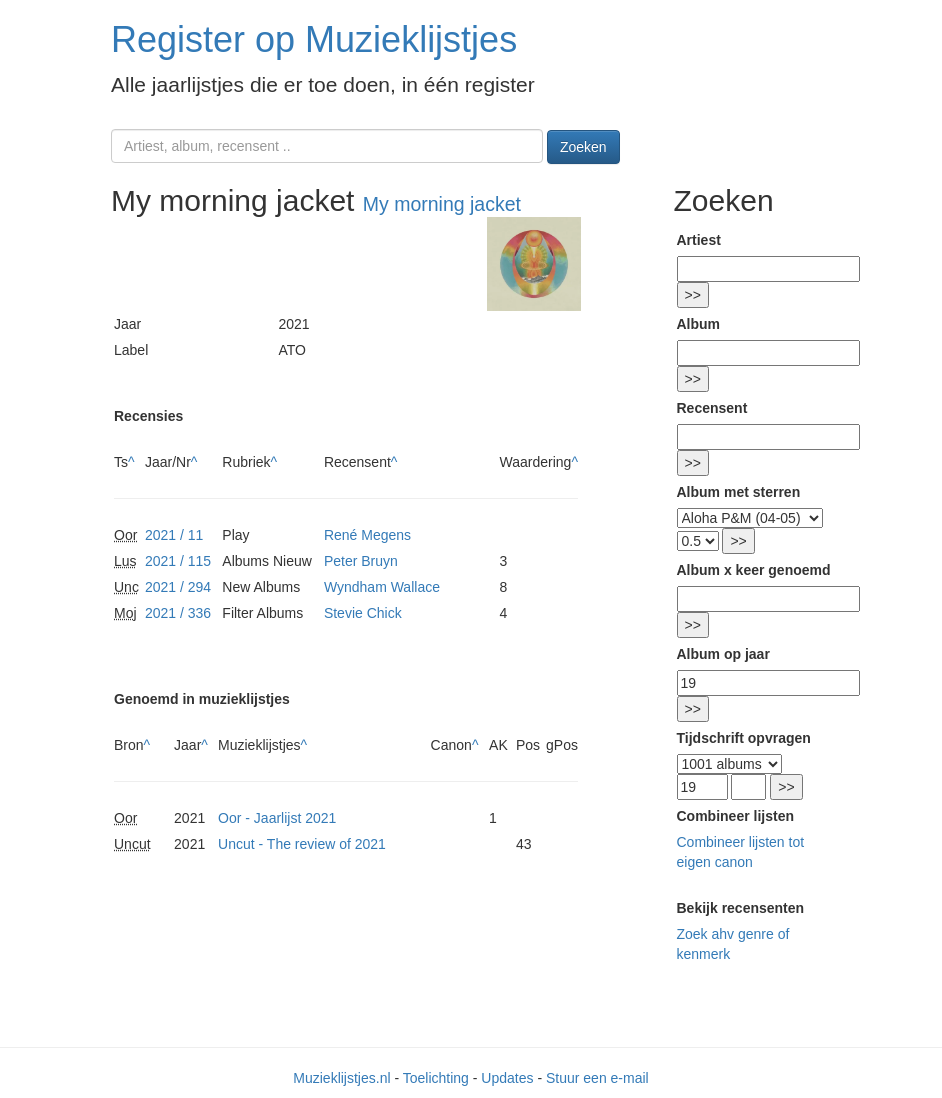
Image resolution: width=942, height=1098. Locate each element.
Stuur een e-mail (597, 1078)
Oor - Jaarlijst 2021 (277, 818)
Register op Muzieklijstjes (314, 39)
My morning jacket (442, 204)
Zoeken (583, 147)
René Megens (367, 535)
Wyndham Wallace (382, 587)
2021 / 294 (178, 587)
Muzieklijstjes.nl (341, 1078)
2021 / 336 (178, 613)
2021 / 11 (174, 535)
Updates (507, 1078)
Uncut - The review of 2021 (302, 844)
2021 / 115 (178, 561)
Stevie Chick (363, 613)
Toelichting (436, 1078)
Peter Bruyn (361, 561)
